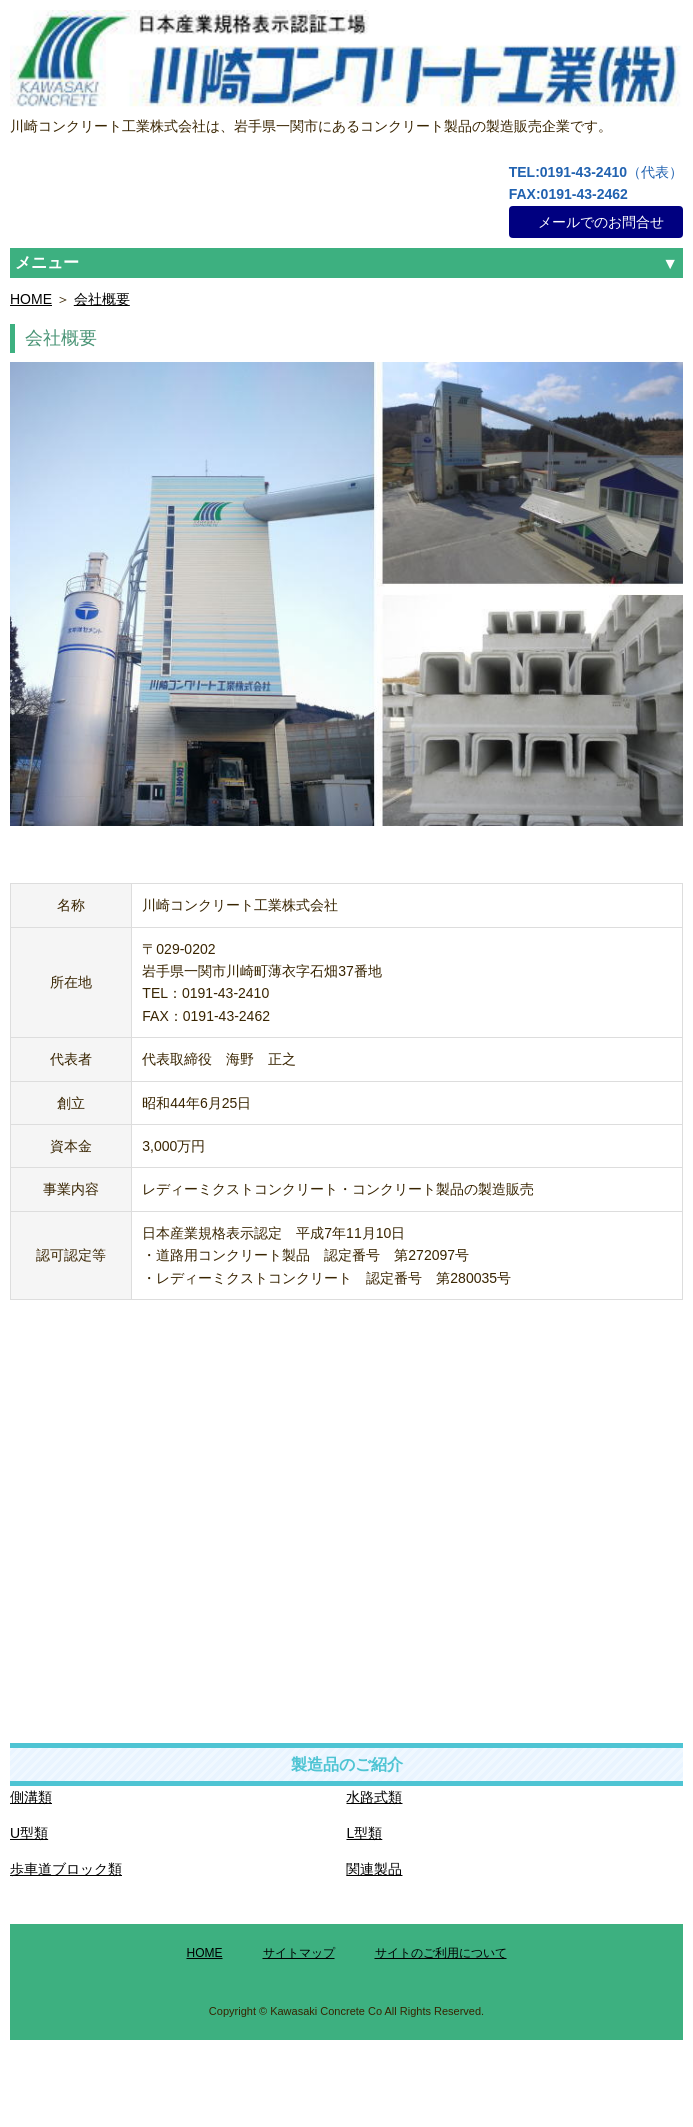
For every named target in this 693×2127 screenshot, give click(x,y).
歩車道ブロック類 (66, 1869)
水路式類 (374, 1797)
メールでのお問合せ (601, 222)
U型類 (29, 1833)
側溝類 (31, 1797)
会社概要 (102, 299)
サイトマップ (299, 1953)
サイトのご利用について (441, 1953)
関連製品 (374, 1869)
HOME (31, 299)
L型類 (364, 1833)
